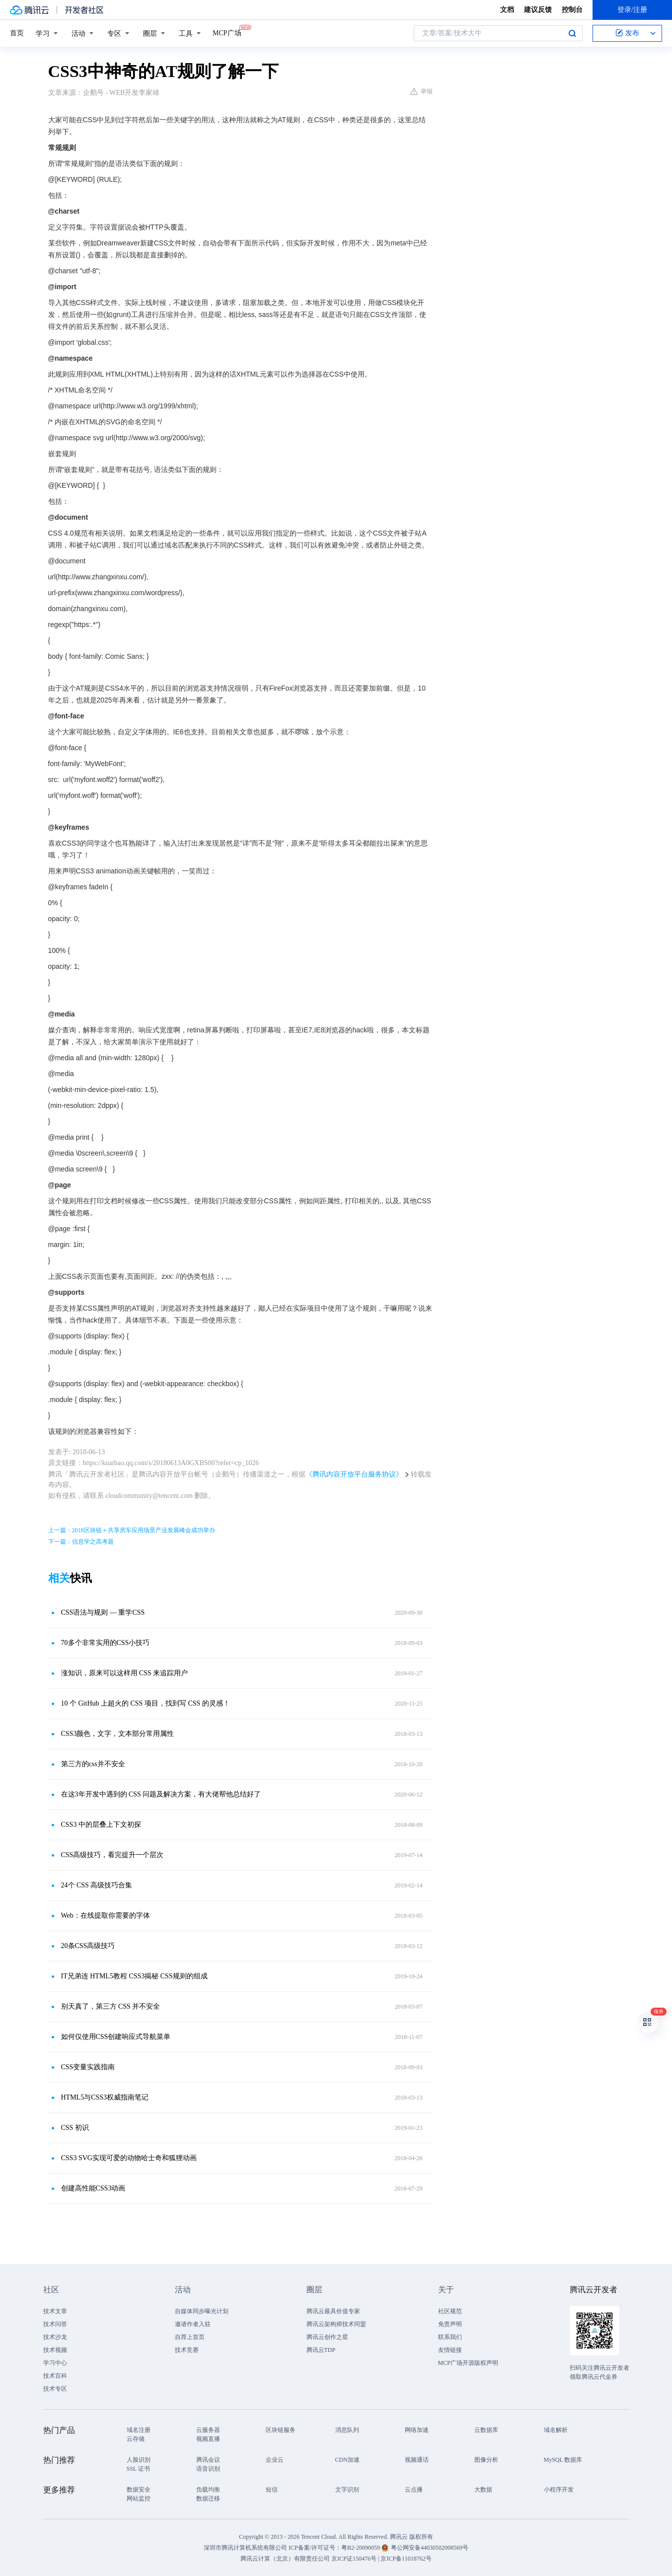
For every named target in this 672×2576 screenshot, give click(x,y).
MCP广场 (227, 32)
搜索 (572, 33)
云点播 (414, 2489)
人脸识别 (138, 2459)
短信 (272, 2489)
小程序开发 (559, 2489)
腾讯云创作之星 (327, 2337)
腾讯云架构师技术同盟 (336, 2324)
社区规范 (450, 2311)
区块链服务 (281, 2429)
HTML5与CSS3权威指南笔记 (105, 2097)
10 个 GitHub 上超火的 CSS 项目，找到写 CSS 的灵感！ (145, 1703)
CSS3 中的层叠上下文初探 (101, 1824)
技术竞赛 (187, 2349)
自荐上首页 (190, 2337)
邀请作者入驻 (193, 2324)
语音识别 (208, 2468)
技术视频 (55, 2349)
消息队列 (347, 2429)
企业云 (275, 2459)
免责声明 (450, 2324)
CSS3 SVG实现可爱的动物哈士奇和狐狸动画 (129, 2158)
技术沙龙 (55, 2337)
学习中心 (55, 2362)
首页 (17, 33)
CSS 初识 (75, 2127)
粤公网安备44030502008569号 (429, 2547)
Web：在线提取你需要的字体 (105, 1915)
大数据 (483, 2489)
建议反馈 (538, 9)
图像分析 (486, 2459)
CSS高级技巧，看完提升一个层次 (112, 1855)
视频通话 (417, 2459)
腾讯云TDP (321, 2349)
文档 (507, 9)
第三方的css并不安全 (93, 1764)
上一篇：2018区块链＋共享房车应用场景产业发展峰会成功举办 (131, 1530)
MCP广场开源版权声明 (468, 2362)
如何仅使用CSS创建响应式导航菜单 (116, 2036)
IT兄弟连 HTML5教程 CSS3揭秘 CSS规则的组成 (134, 1976)
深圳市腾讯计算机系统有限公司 (245, 2547)
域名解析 (556, 2429)
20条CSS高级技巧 (88, 1946)
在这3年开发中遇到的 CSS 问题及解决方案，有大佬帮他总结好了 (161, 1794)
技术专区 (55, 2388)
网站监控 (138, 2498)
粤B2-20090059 (361, 2547)
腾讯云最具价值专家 (333, 2311)
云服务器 (208, 2429)
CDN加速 (347, 2459)
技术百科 (55, 2375)
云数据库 (486, 2429)
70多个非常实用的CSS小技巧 (105, 1642)
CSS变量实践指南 (88, 2067)
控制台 (572, 9)
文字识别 (347, 2489)
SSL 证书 (138, 2468)
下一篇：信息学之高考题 (81, 1541)
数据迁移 (208, 2498)
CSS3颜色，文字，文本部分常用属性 (117, 1733)
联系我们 (450, 2337)
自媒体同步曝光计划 (201, 2311)
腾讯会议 (208, 2459)
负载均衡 (208, 2489)
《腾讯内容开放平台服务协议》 (354, 1474)
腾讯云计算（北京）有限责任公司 (285, 2558)
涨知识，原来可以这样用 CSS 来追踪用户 (124, 1673)
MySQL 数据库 (563, 2459)
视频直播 (208, 2438)
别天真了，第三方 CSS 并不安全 (110, 2006)
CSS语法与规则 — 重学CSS (103, 1612)
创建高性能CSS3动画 (93, 2188)
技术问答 (55, 2324)
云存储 (136, 2438)
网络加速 (417, 2429)
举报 (421, 91)
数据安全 (138, 2489)
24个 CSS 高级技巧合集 (97, 1885)
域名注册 (138, 2429)
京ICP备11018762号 (405, 2558)
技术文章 (55, 2311)
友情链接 (450, 2349)
